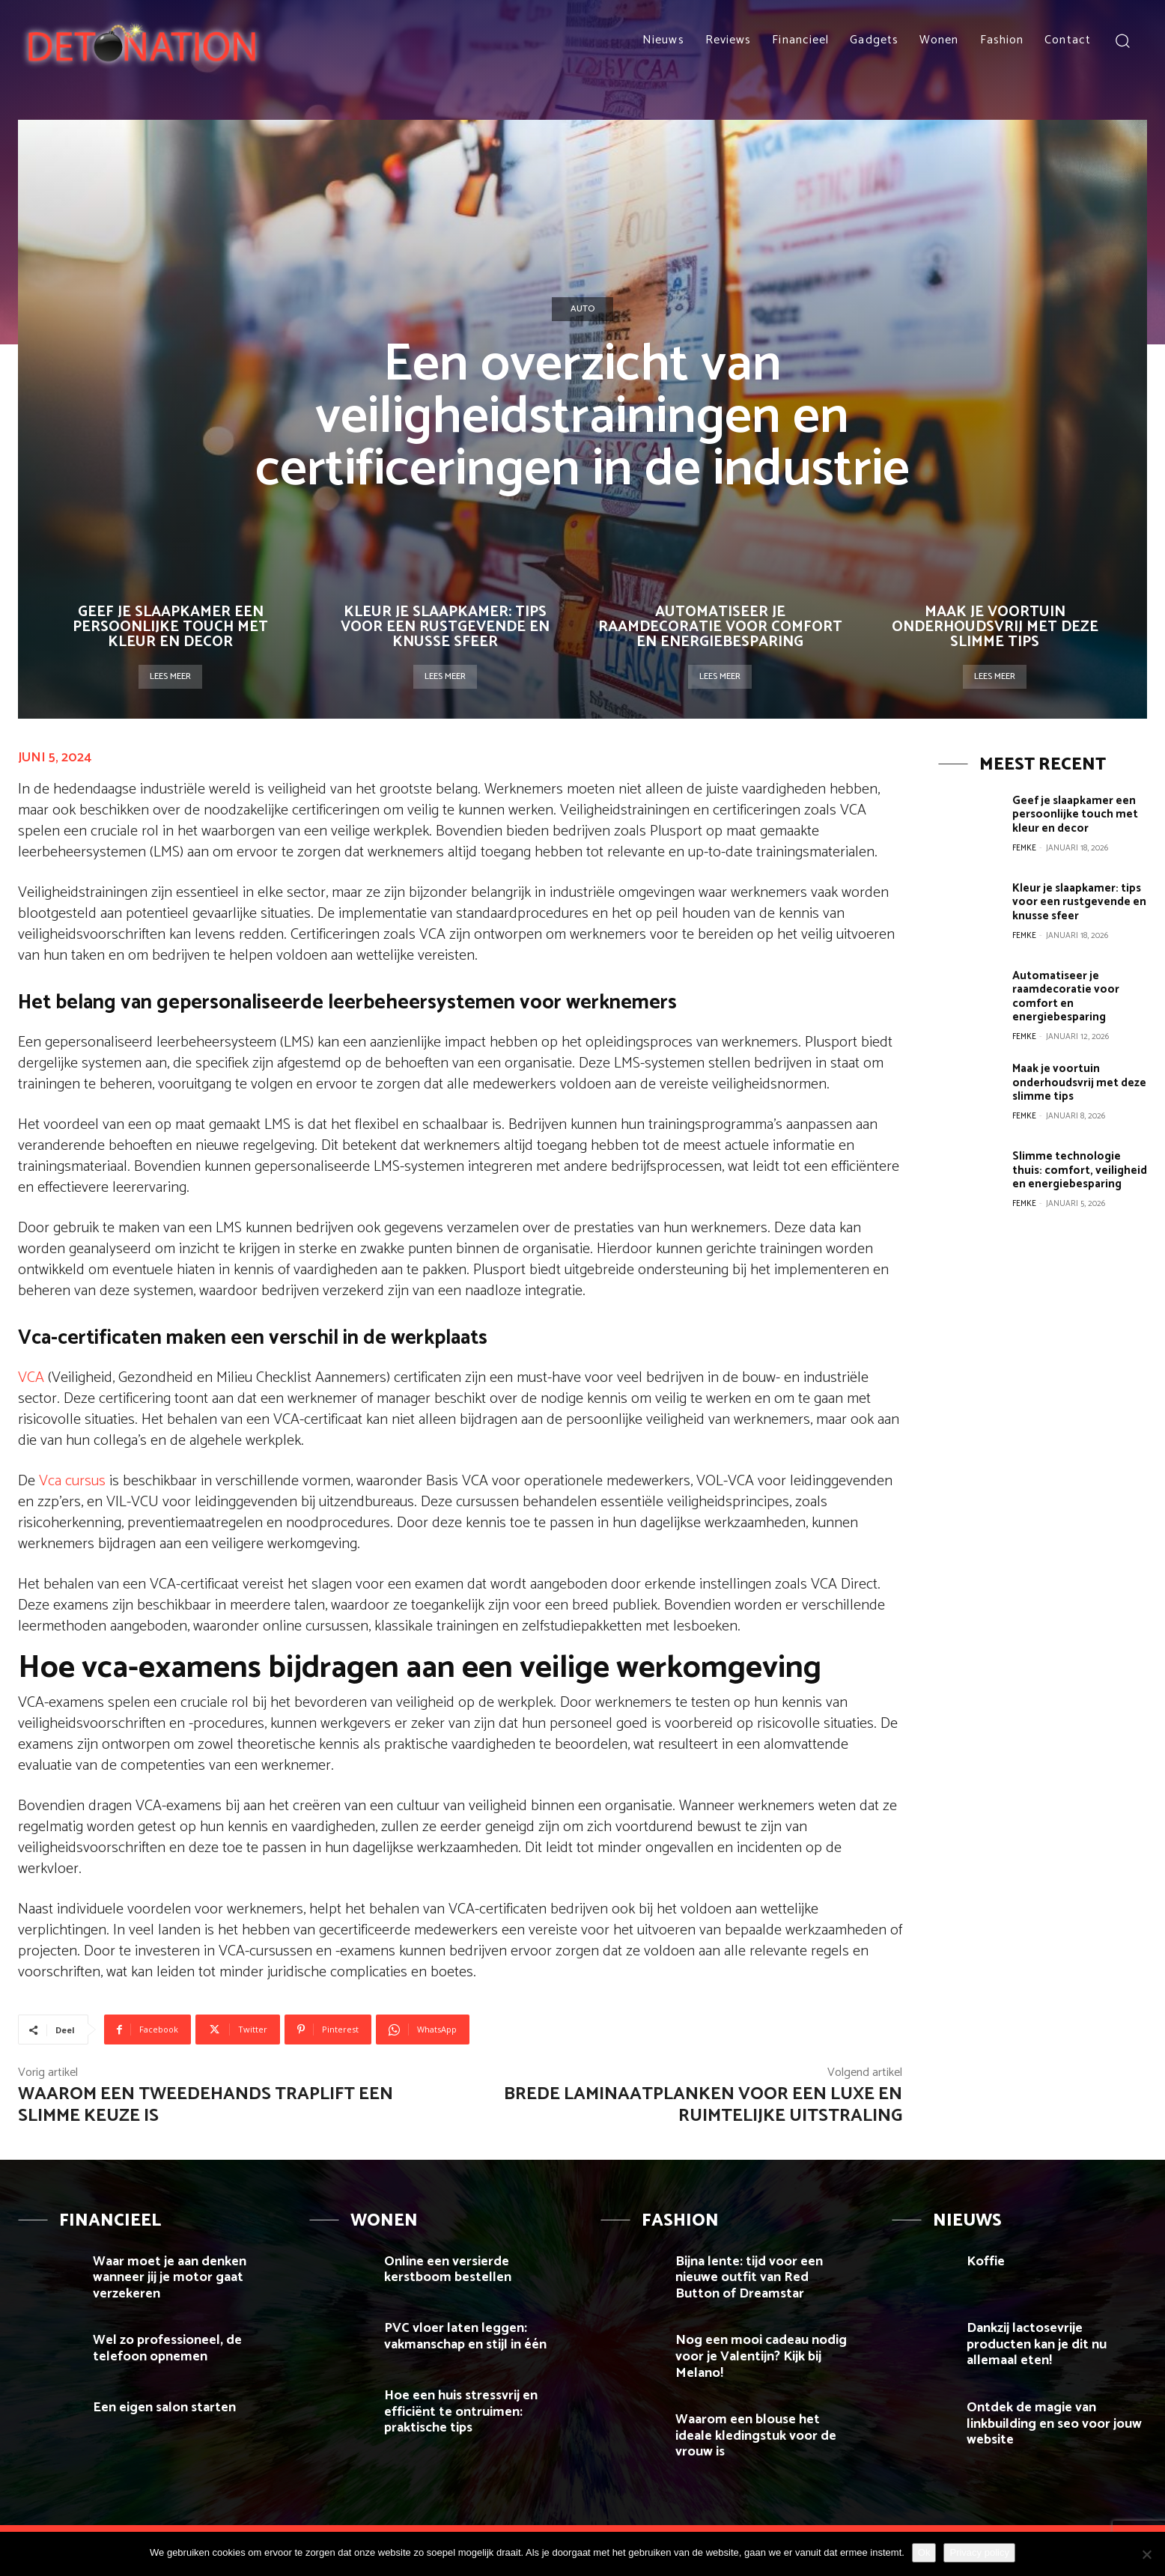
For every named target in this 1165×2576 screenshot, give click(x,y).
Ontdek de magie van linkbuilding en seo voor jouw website (1054, 2423)
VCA (31, 1377)
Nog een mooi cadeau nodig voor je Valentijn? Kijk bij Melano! (761, 2356)
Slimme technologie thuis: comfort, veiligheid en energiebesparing (1079, 1169)
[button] (1122, 40)
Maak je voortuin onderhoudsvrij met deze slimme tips (995, 627)
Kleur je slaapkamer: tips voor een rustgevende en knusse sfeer (445, 627)
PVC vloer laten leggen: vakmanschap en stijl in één (465, 2336)
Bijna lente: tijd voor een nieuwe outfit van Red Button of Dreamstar (749, 2277)
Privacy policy (979, 2552)
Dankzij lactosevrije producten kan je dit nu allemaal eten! (1037, 2344)
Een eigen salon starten (164, 2407)
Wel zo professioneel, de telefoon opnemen (167, 2348)
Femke (1024, 847)
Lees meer (170, 676)
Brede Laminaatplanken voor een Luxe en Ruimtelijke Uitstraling (703, 2105)
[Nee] (1146, 2554)
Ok (924, 2552)
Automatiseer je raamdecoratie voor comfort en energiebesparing (720, 627)
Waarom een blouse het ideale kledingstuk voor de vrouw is (755, 2435)
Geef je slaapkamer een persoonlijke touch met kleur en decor (170, 627)
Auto (582, 309)
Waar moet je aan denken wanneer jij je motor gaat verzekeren (169, 2277)
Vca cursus (72, 1481)
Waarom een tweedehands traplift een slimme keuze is (205, 2105)
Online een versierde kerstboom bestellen (447, 2269)
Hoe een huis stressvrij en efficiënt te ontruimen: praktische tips (461, 2411)
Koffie (986, 2261)
